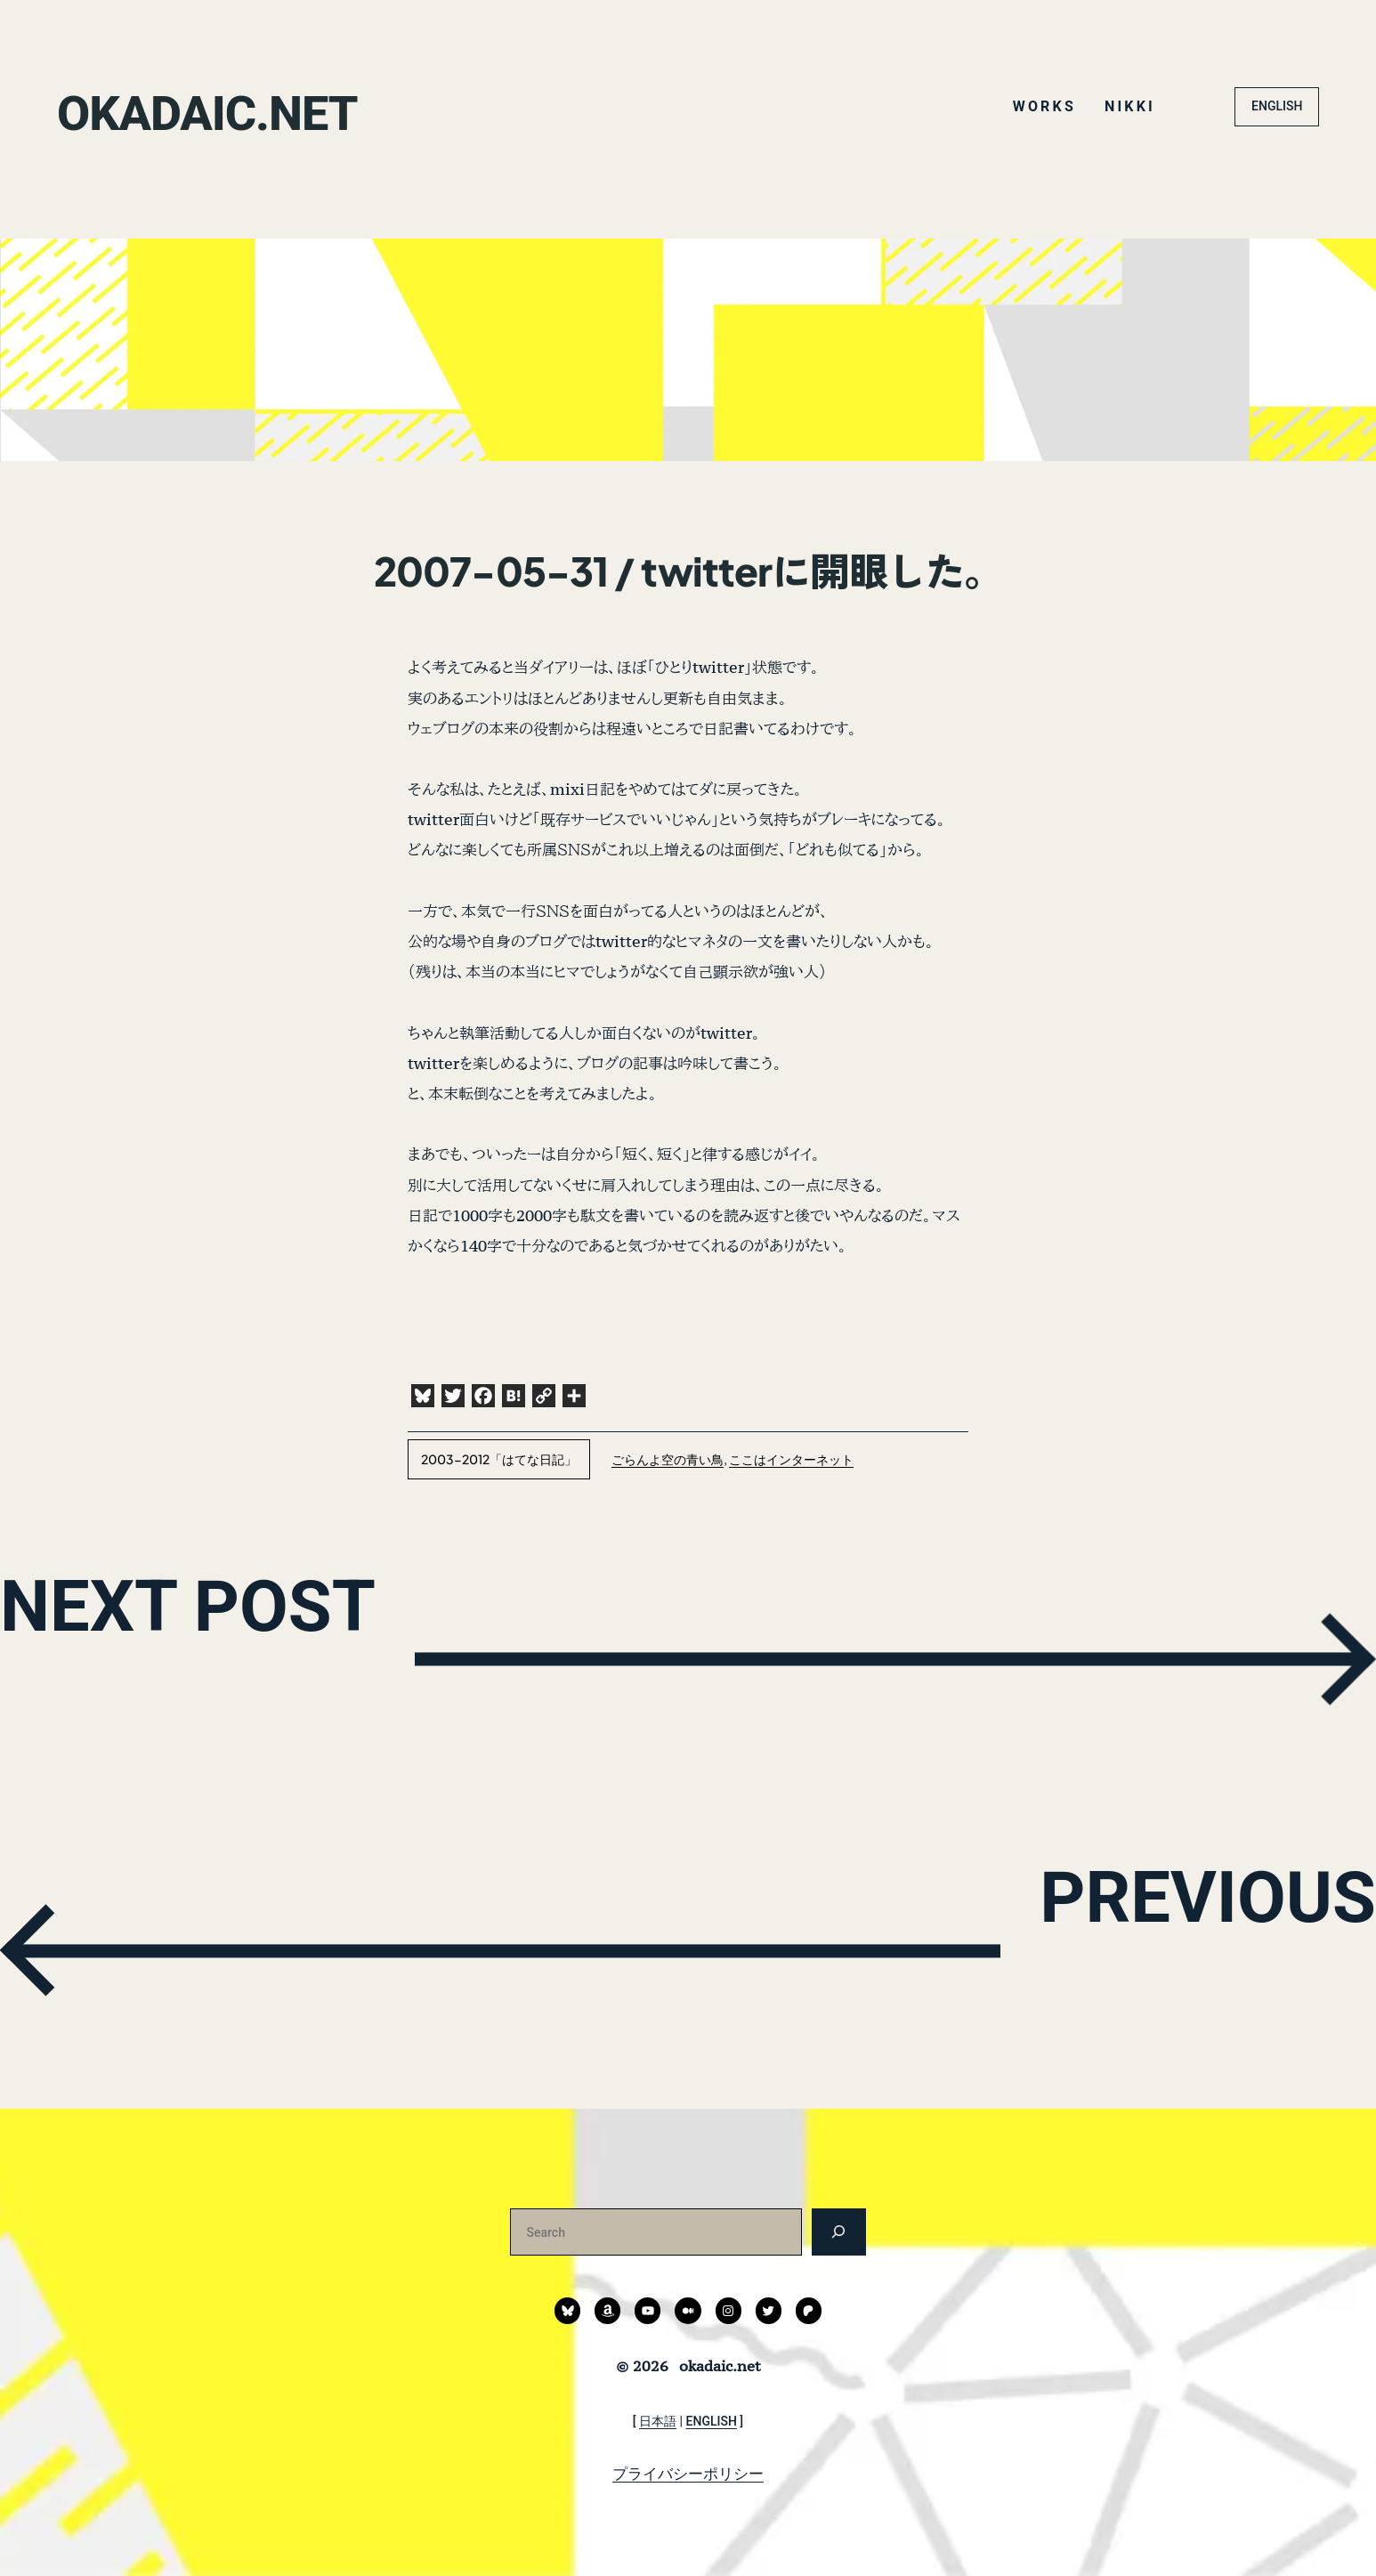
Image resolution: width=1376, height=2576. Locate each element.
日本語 (657, 2421)
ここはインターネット (791, 1459)
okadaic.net (274, 106)
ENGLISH (1276, 106)
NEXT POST (316, 1655)
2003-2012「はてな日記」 (499, 1459)
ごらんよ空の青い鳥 (667, 1459)
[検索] (839, 2232)
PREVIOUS (1092, 1946)
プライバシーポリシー (688, 2474)
